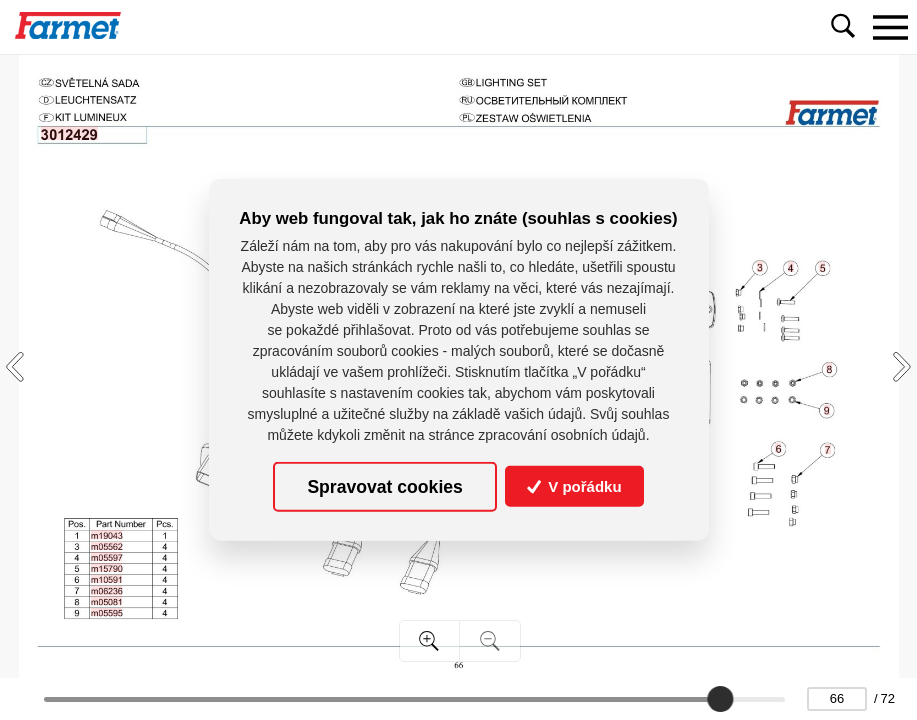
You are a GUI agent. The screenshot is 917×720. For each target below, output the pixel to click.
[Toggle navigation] (890, 27)
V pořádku (574, 486)
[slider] (720, 699)
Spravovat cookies (384, 486)
